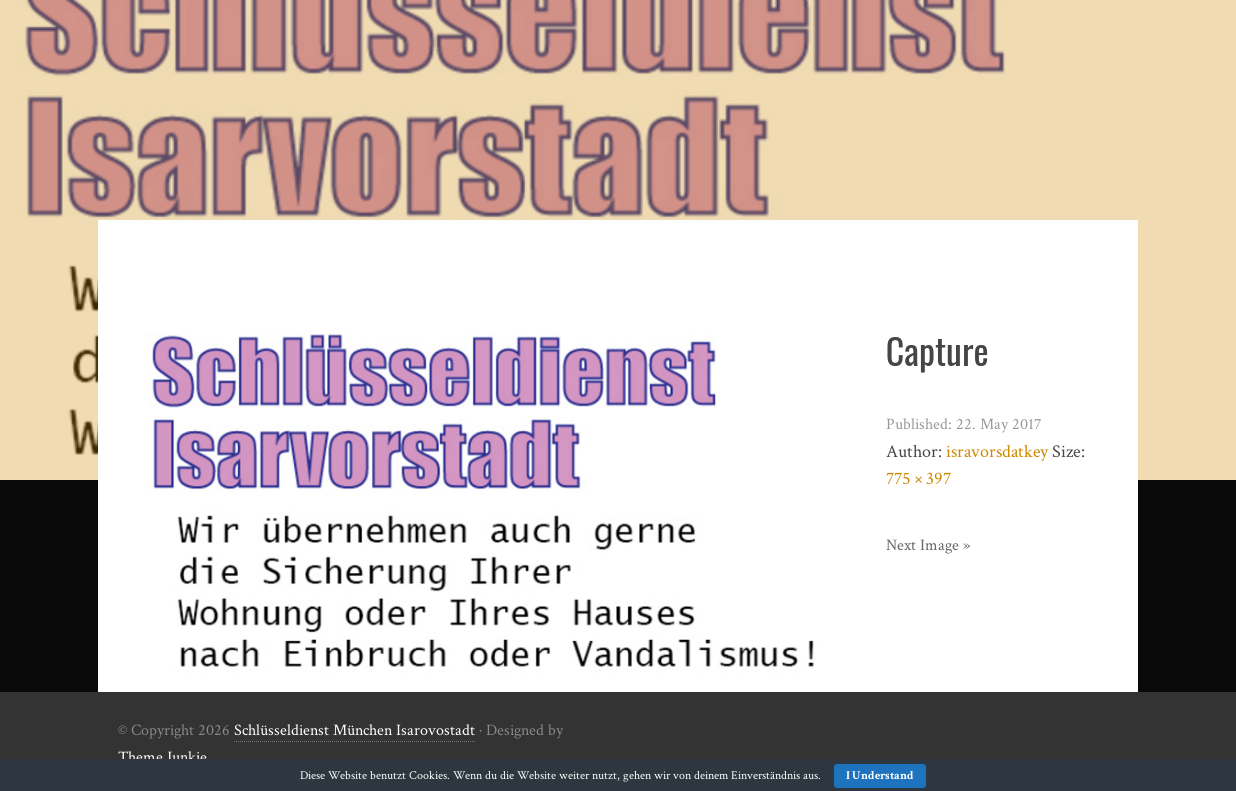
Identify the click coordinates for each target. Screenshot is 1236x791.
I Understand (880, 775)
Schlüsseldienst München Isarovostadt (354, 730)
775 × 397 (918, 478)
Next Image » (928, 545)
